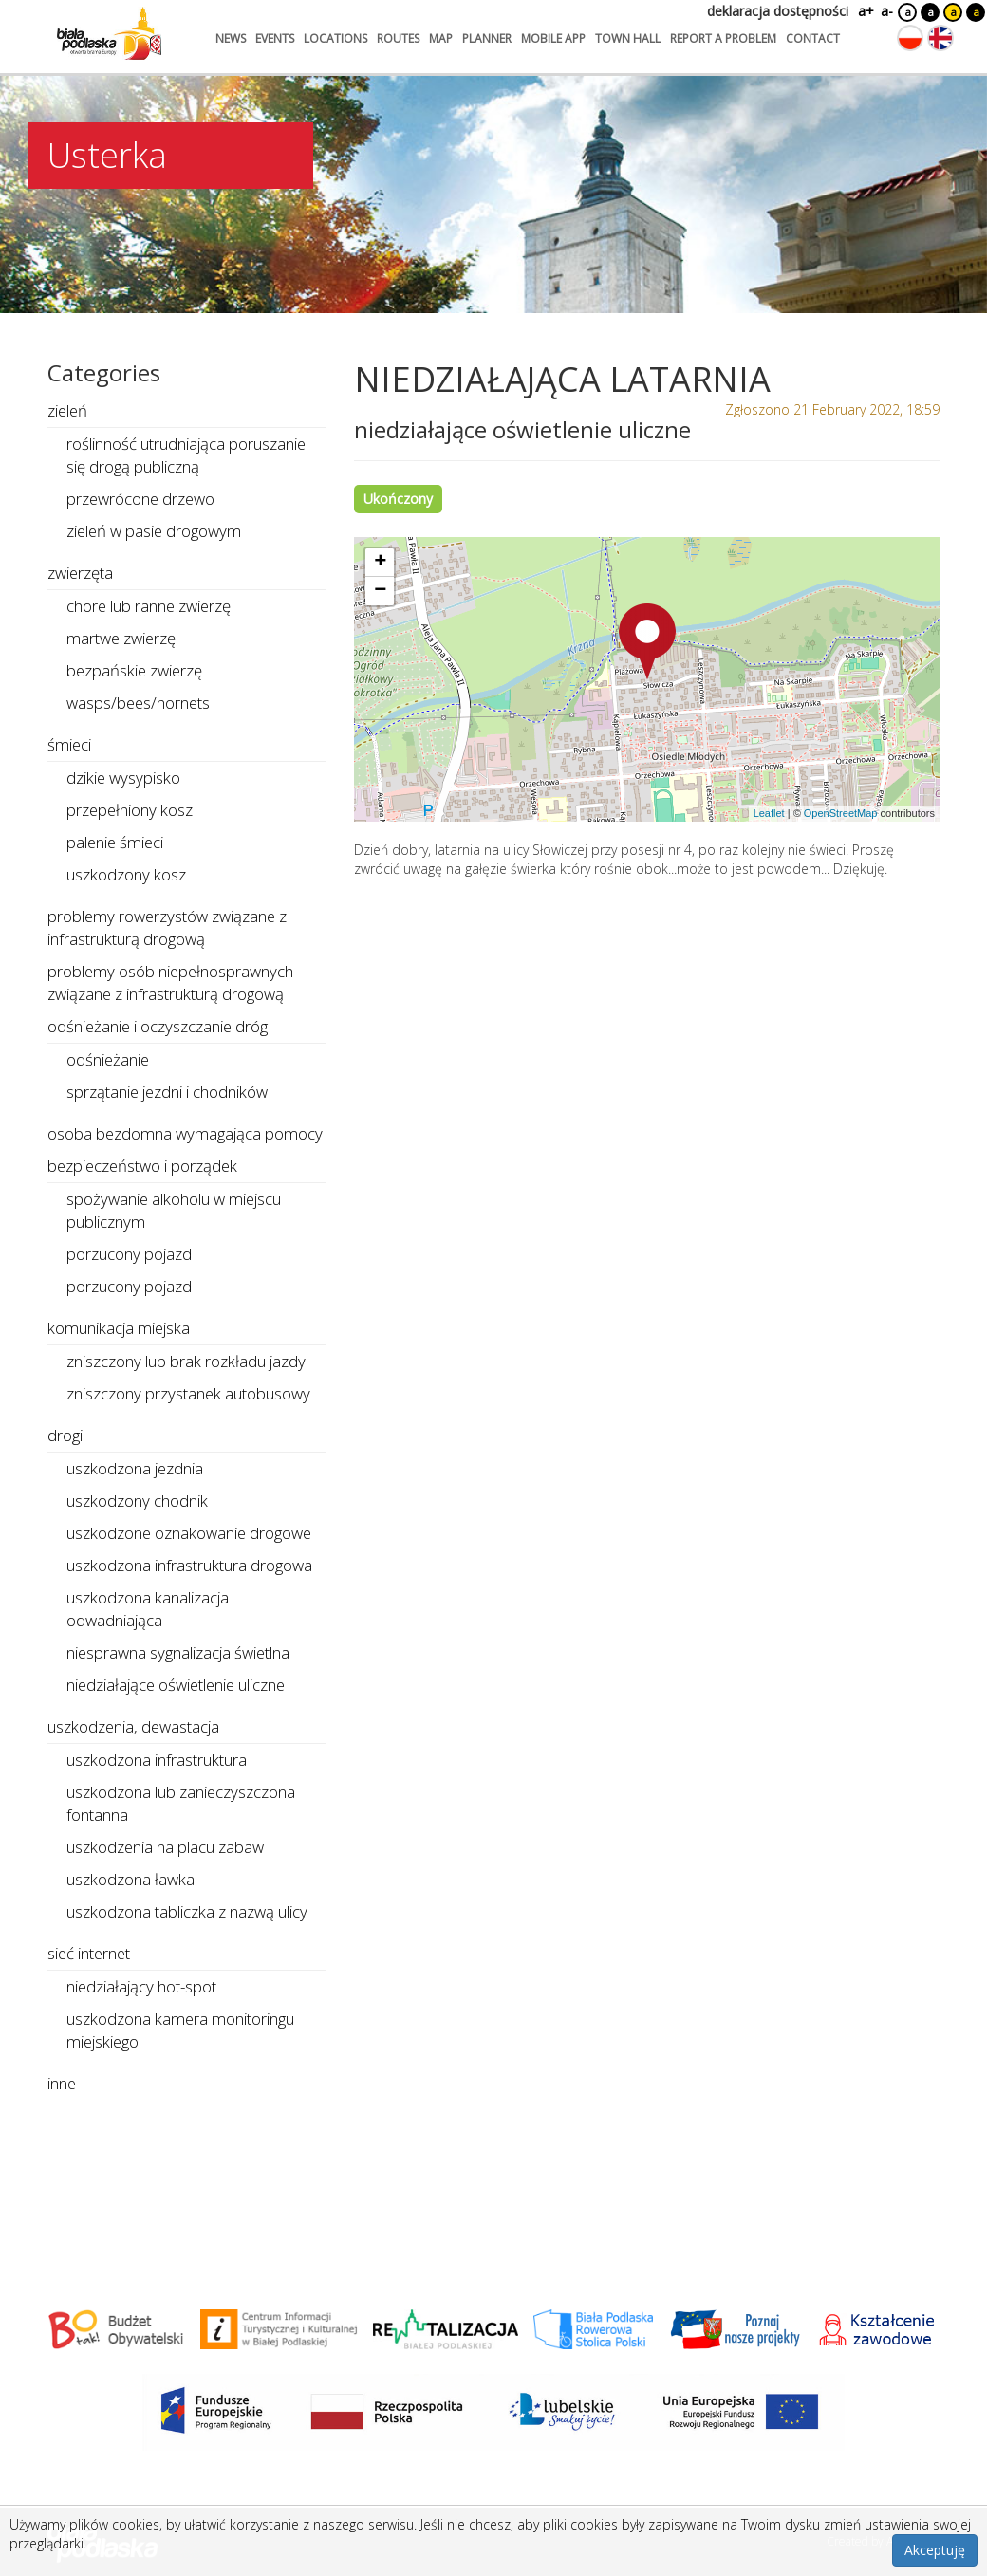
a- (887, 11)
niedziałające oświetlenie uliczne (175, 1685)
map (441, 38)
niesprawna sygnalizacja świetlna (177, 1652)
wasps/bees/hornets (138, 702)
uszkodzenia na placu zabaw (165, 1847)
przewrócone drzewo (140, 499)
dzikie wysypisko (123, 777)
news (230, 38)
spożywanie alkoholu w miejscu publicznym (173, 1210)
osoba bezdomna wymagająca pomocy (185, 1133)
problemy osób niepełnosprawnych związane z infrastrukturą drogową (170, 982)
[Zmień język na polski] (910, 38)
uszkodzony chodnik (137, 1500)
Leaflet (769, 813)
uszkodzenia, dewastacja (133, 1726)
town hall (628, 38)
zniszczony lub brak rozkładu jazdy (186, 1361)
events (274, 38)
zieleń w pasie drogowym (153, 531)
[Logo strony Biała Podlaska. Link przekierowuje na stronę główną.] (109, 33)
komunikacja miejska (118, 1328)
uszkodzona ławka (130, 1879)
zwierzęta (80, 573)
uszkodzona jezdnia (134, 1468)
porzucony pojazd (129, 1254)
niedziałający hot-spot (141, 1986)
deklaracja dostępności (777, 11)
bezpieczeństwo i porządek (142, 1166)
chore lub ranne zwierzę (148, 606)
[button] (647, 641)
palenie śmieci (114, 842)
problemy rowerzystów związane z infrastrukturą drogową (167, 927)
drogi (65, 1435)
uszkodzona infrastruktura (156, 1759)
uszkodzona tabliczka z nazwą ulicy (186, 1911)
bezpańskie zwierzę (134, 670)
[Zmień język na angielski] (940, 38)
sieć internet (88, 1953)
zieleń (67, 410)
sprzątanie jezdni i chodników (167, 1092)
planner (487, 38)
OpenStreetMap (841, 813)
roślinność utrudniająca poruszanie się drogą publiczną (186, 455)
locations (335, 38)
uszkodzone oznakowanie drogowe (188, 1533)
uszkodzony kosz (126, 874)
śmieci (69, 744)
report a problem (723, 38)
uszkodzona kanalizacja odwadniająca (147, 1608)
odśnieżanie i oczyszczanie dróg (157, 1026)
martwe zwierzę (121, 638)
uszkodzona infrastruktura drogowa (189, 1565)
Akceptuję (934, 2550)
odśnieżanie (107, 1059)
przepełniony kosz (129, 810)
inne (61, 2083)
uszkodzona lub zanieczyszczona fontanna (180, 1803)
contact (813, 38)
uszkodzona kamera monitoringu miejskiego (180, 2030)
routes (398, 38)
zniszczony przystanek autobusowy (188, 1393)
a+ (864, 11)
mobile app (553, 38)
